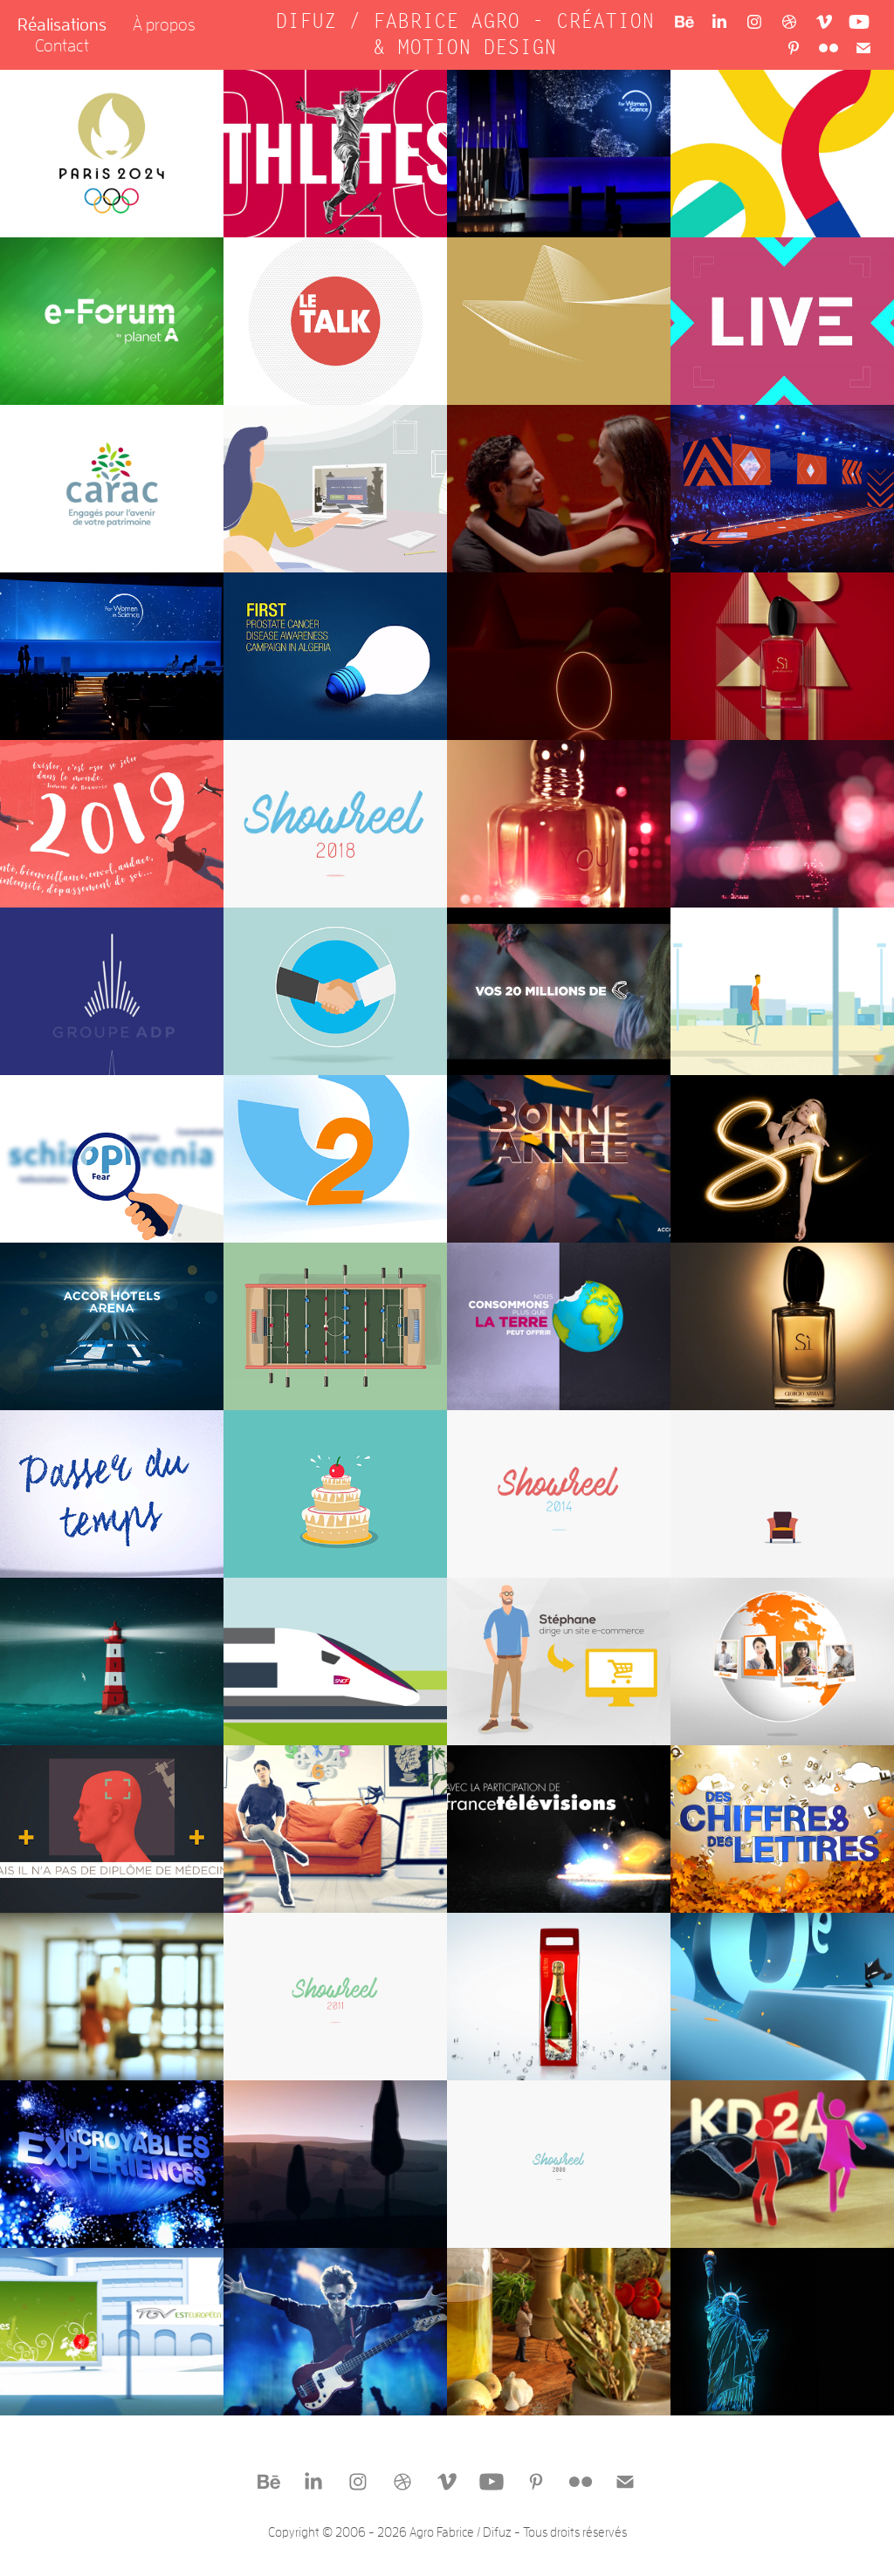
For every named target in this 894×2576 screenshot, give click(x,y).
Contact (62, 45)
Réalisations (62, 24)
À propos (164, 24)
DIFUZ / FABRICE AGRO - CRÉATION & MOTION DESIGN (470, 34)
